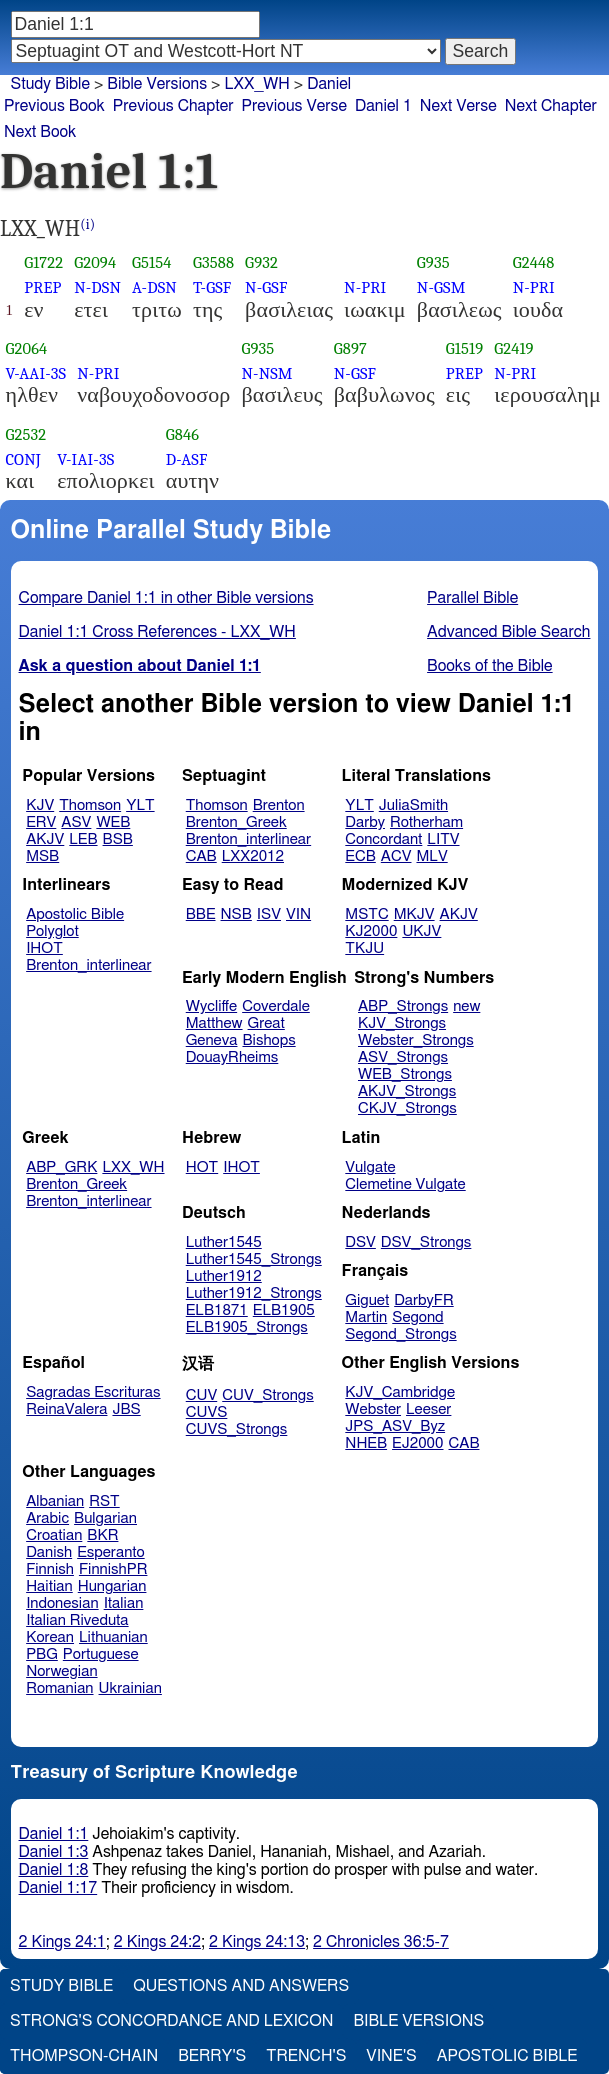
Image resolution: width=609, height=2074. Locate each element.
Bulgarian (105, 1518)
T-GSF (212, 287)
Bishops (268, 1040)
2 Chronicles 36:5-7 (381, 1942)
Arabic (47, 1518)
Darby (365, 822)
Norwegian (61, 1671)
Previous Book (54, 106)
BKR (102, 1535)
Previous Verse (294, 106)
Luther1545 (224, 1242)
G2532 (26, 434)
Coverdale (276, 1006)
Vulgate (370, 1167)
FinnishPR (113, 1569)
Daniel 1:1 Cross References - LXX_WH (157, 632)
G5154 (151, 262)
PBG (42, 1654)
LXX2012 (253, 856)
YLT (140, 805)
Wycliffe (211, 1006)
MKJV (414, 914)
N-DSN (97, 287)
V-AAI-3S (36, 373)
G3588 (213, 262)
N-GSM (441, 287)
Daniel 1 (383, 106)
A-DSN (154, 287)
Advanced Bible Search (508, 632)
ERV (41, 822)
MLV (431, 856)
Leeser (428, 1409)
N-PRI (365, 287)
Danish (49, 1552)
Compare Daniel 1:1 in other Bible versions (166, 598)
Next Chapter (551, 106)
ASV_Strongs (403, 1057)
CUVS (207, 1412)
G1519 (464, 348)
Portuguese (101, 1654)
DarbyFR (424, 1300)
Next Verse (458, 106)
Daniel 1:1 (54, 1834)
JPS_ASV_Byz (395, 1426)
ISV (269, 914)
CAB (201, 856)
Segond (417, 1317)
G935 (433, 262)
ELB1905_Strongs (247, 1327)
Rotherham (426, 822)
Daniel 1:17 (58, 1888)
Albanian (55, 1501)
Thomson (90, 805)
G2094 (95, 262)
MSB (42, 856)
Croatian (54, 1535)
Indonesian (62, 1603)
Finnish (50, 1569)
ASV (76, 822)
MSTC (366, 914)
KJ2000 (371, 931)
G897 (350, 348)
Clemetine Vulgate (405, 1184)
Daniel (329, 84)
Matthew (214, 1023)
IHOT (44, 948)
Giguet (367, 1300)
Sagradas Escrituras (93, 1392)
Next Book (40, 132)
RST (104, 1501)
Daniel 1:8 (54, 1870)
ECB (360, 856)
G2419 (513, 348)
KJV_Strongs (402, 1023)
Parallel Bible (472, 598)
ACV (396, 856)
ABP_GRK (61, 1167)
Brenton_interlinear (248, 839)
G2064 (27, 348)
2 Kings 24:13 (257, 1942)
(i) (87, 224)
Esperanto (111, 1552)
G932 (261, 262)
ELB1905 (284, 1310)
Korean (50, 1637)
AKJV (45, 839)
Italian (124, 1603)
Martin (366, 1317)
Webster (373, 1409)
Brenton (279, 805)
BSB (118, 839)
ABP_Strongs (403, 1006)
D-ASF (187, 459)
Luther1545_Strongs (254, 1259)
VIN (298, 914)
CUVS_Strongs (237, 1429)
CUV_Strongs (267, 1395)
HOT (202, 1167)
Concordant (383, 839)
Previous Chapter (173, 106)
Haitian (49, 1586)
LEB (83, 839)
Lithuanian (113, 1637)
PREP (42, 287)
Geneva (212, 1040)
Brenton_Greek (236, 822)
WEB (113, 822)
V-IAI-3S (85, 459)
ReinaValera (66, 1409)
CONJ (23, 459)
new (466, 1006)
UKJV (421, 931)
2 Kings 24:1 (62, 1942)
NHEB (366, 1443)
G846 (182, 434)
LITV (443, 839)
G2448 (534, 262)
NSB (236, 914)
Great (266, 1023)
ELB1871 (217, 1310)
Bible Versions (157, 84)
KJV (40, 805)
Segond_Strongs (400, 1334)
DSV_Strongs (426, 1242)
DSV (360, 1242)
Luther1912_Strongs (254, 1293)
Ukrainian (130, 1688)
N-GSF (266, 287)
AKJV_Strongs (407, 1091)
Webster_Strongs (416, 1040)
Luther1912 (224, 1276)
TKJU (364, 948)
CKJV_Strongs (407, 1108)
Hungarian (112, 1586)
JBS (126, 1409)
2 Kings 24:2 (157, 1942)
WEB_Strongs (405, 1074)
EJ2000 (417, 1443)
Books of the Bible (490, 666)
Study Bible (50, 84)
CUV (202, 1395)
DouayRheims (232, 1057)
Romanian (59, 1688)
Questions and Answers (241, 1986)
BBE (201, 914)
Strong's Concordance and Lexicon (171, 2021)
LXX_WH (133, 1167)
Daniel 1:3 (54, 1852)
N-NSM (266, 373)
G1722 (43, 262)
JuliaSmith (413, 805)
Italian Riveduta (77, 1620)
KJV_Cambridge (400, 1392)
